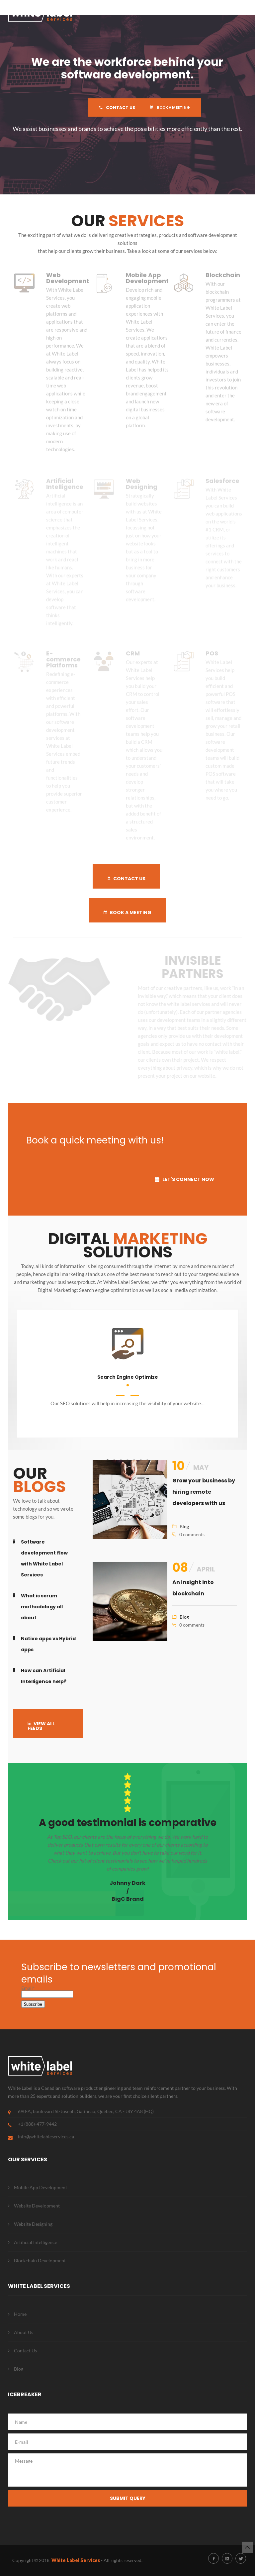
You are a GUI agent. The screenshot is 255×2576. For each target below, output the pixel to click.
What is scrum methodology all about (42, 1606)
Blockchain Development (40, 2260)
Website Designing (33, 2224)
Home (20, 2314)
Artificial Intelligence (35, 2242)
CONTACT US (113, 107)
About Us (23, 2332)
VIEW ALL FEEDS (41, 1726)
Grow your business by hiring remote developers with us (203, 1492)
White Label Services (75, 2560)
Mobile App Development (40, 2187)
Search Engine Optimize (127, 1377)
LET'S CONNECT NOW (184, 1179)
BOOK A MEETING (174, 107)
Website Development (37, 2205)
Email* (47, 1991)
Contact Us (25, 2350)
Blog (184, 1526)
